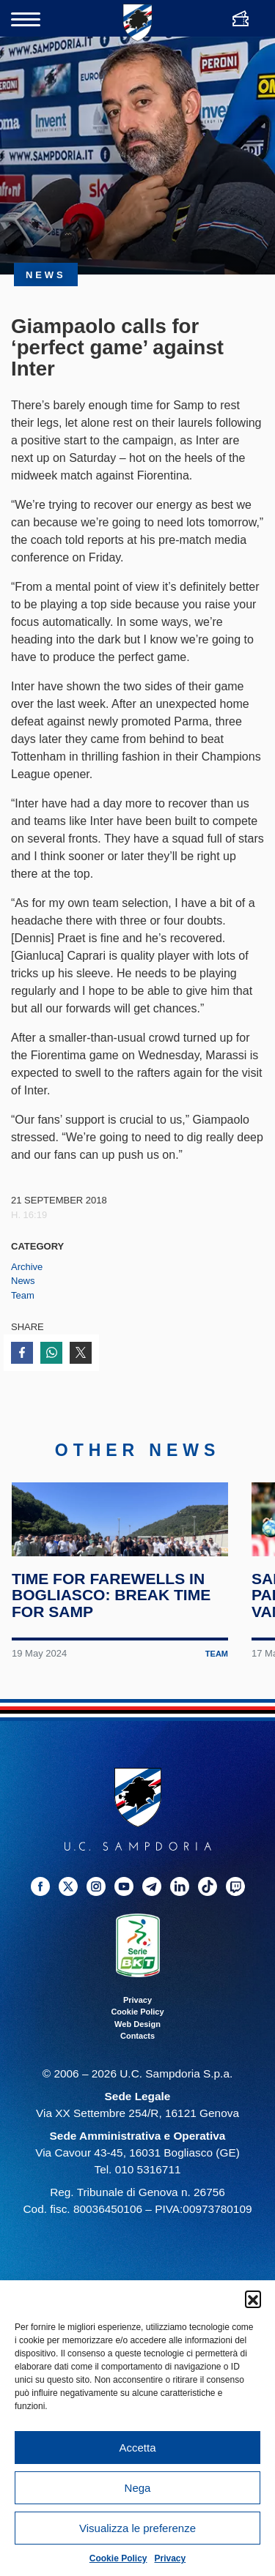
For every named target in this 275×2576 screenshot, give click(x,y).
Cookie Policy (118, 2558)
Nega (138, 2488)
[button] (253, 2298)
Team (22, 1295)
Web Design (137, 2076)
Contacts (137, 2088)
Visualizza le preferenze (137, 2528)
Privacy (170, 2558)
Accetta (137, 2447)
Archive (27, 1266)
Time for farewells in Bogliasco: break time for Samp (113, 1647)
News (23, 1280)
